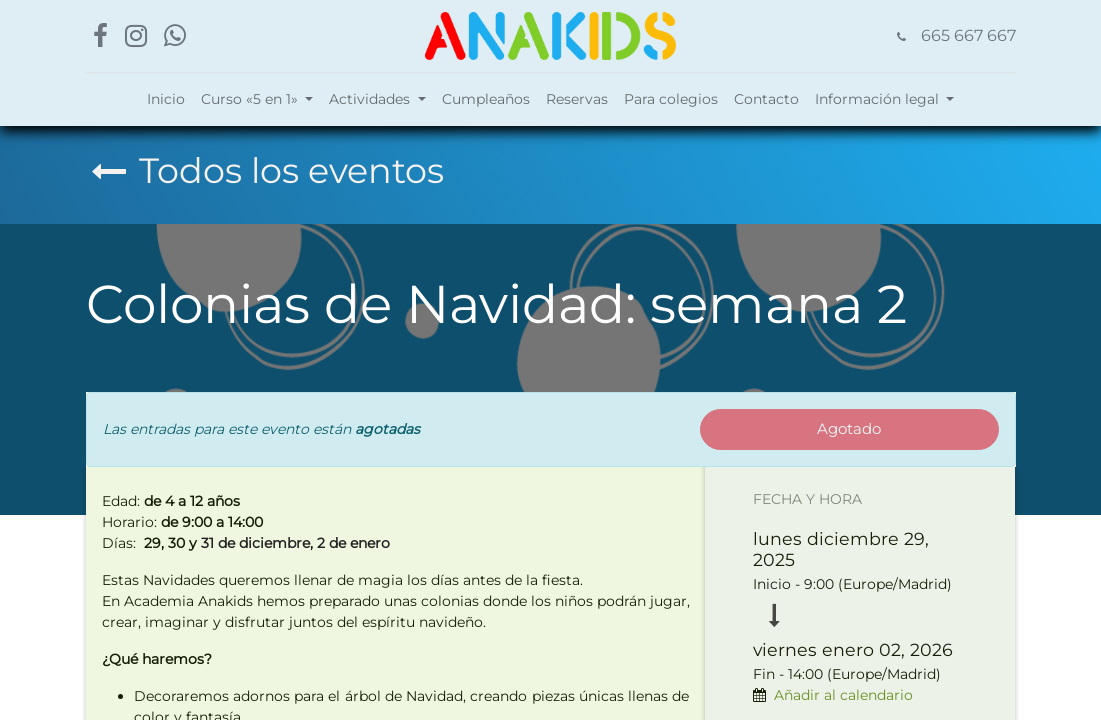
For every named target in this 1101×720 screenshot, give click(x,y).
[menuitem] (166, 99)
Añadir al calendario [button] (843, 695)
